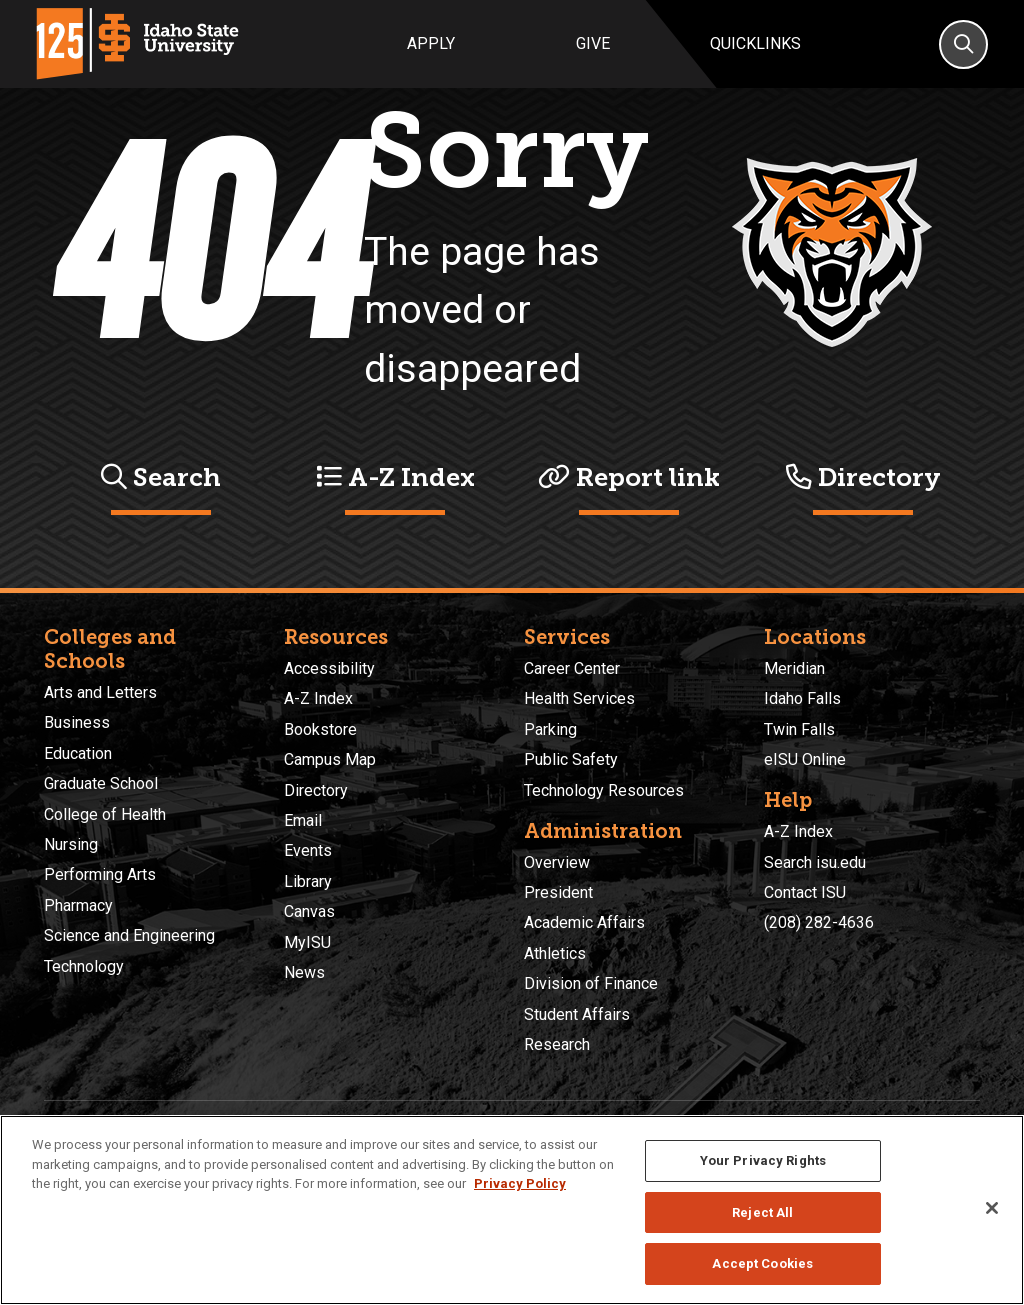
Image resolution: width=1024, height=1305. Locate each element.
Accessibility (329, 668)
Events (308, 850)
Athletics (555, 953)
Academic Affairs (584, 922)
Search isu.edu (815, 862)
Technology (84, 966)
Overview (557, 862)
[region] (512, 1210)
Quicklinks (755, 43)
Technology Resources (604, 790)
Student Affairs (577, 1014)
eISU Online (805, 759)
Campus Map (330, 759)
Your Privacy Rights (763, 1160)
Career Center (572, 668)
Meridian (794, 668)
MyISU (307, 942)
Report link (629, 477)
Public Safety (571, 759)
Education (78, 753)
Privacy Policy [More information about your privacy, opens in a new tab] (520, 1183)
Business (77, 722)
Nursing (71, 844)
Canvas (309, 911)
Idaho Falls (802, 698)
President (558, 892)
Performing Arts (100, 874)
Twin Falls (799, 729)
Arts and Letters (100, 692)
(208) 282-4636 (819, 922)
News (304, 972)
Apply (431, 43)
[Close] (992, 1208)
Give (593, 43)
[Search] (963, 44)
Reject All (762, 1212)
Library (308, 881)
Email (303, 820)
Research (557, 1044)
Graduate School (101, 783)
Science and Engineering (129, 935)
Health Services (579, 698)
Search (161, 477)
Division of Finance (591, 983)
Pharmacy (78, 905)
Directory (863, 477)
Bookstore (320, 729)
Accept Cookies (762, 1263)
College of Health (105, 814)
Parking (550, 729)
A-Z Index (395, 477)
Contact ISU (805, 892)
